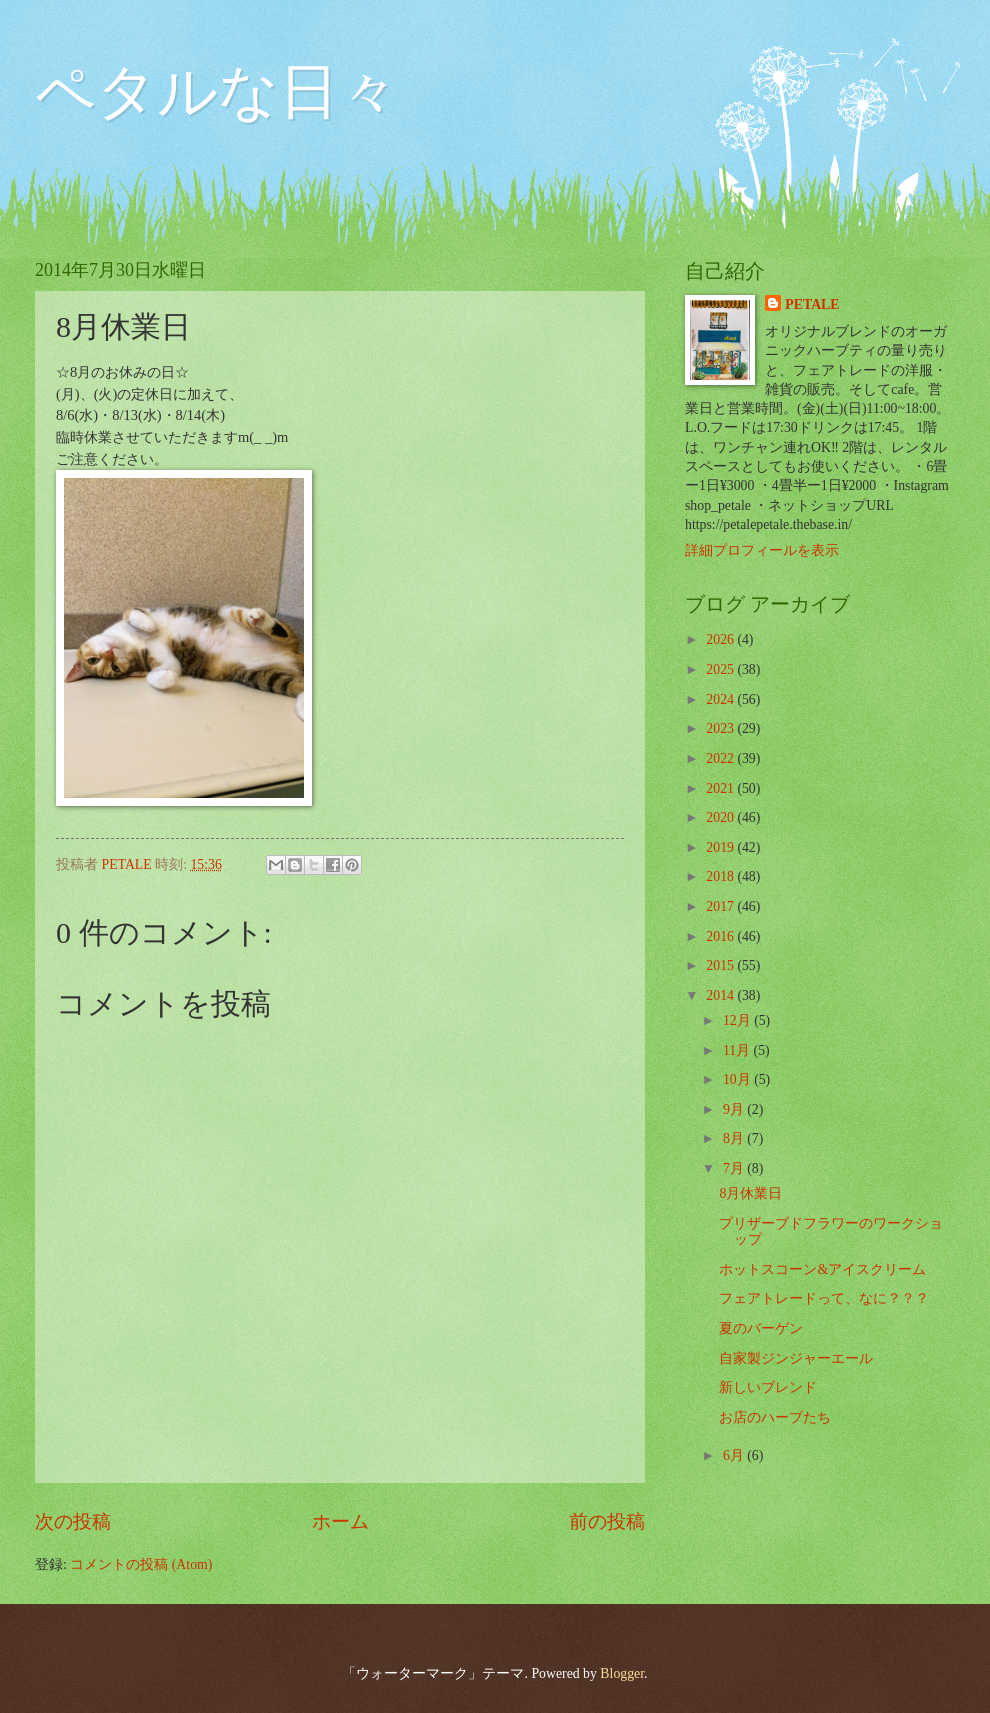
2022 (721, 758)
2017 (721, 906)
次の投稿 (73, 1521)
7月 (735, 1168)
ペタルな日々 (217, 92)
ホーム (340, 1521)
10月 (738, 1079)
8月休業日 (750, 1193)
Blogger (622, 1673)
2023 (721, 728)
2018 (721, 876)
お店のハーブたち (775, 1417)
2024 (721, 699)
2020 (721, 817)
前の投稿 (607, 1521)
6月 (735, 1455)
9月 (735, 1109)
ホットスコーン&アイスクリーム (822, 1269)
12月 (738, 1020)
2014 (721, 995)
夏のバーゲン (761, 1328)
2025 (721, 669)
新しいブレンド (768, 1387)
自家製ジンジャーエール (796, 1358)
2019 (721, 847)
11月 (738, 1050)
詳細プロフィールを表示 (762, 550)
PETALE (812, 304)
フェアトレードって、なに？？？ (824, 1298)
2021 (721, 788)
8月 (735, 1138)
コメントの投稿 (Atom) (141, 1564)
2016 (721, 936)
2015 (721, 965)
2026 (721, 639)
